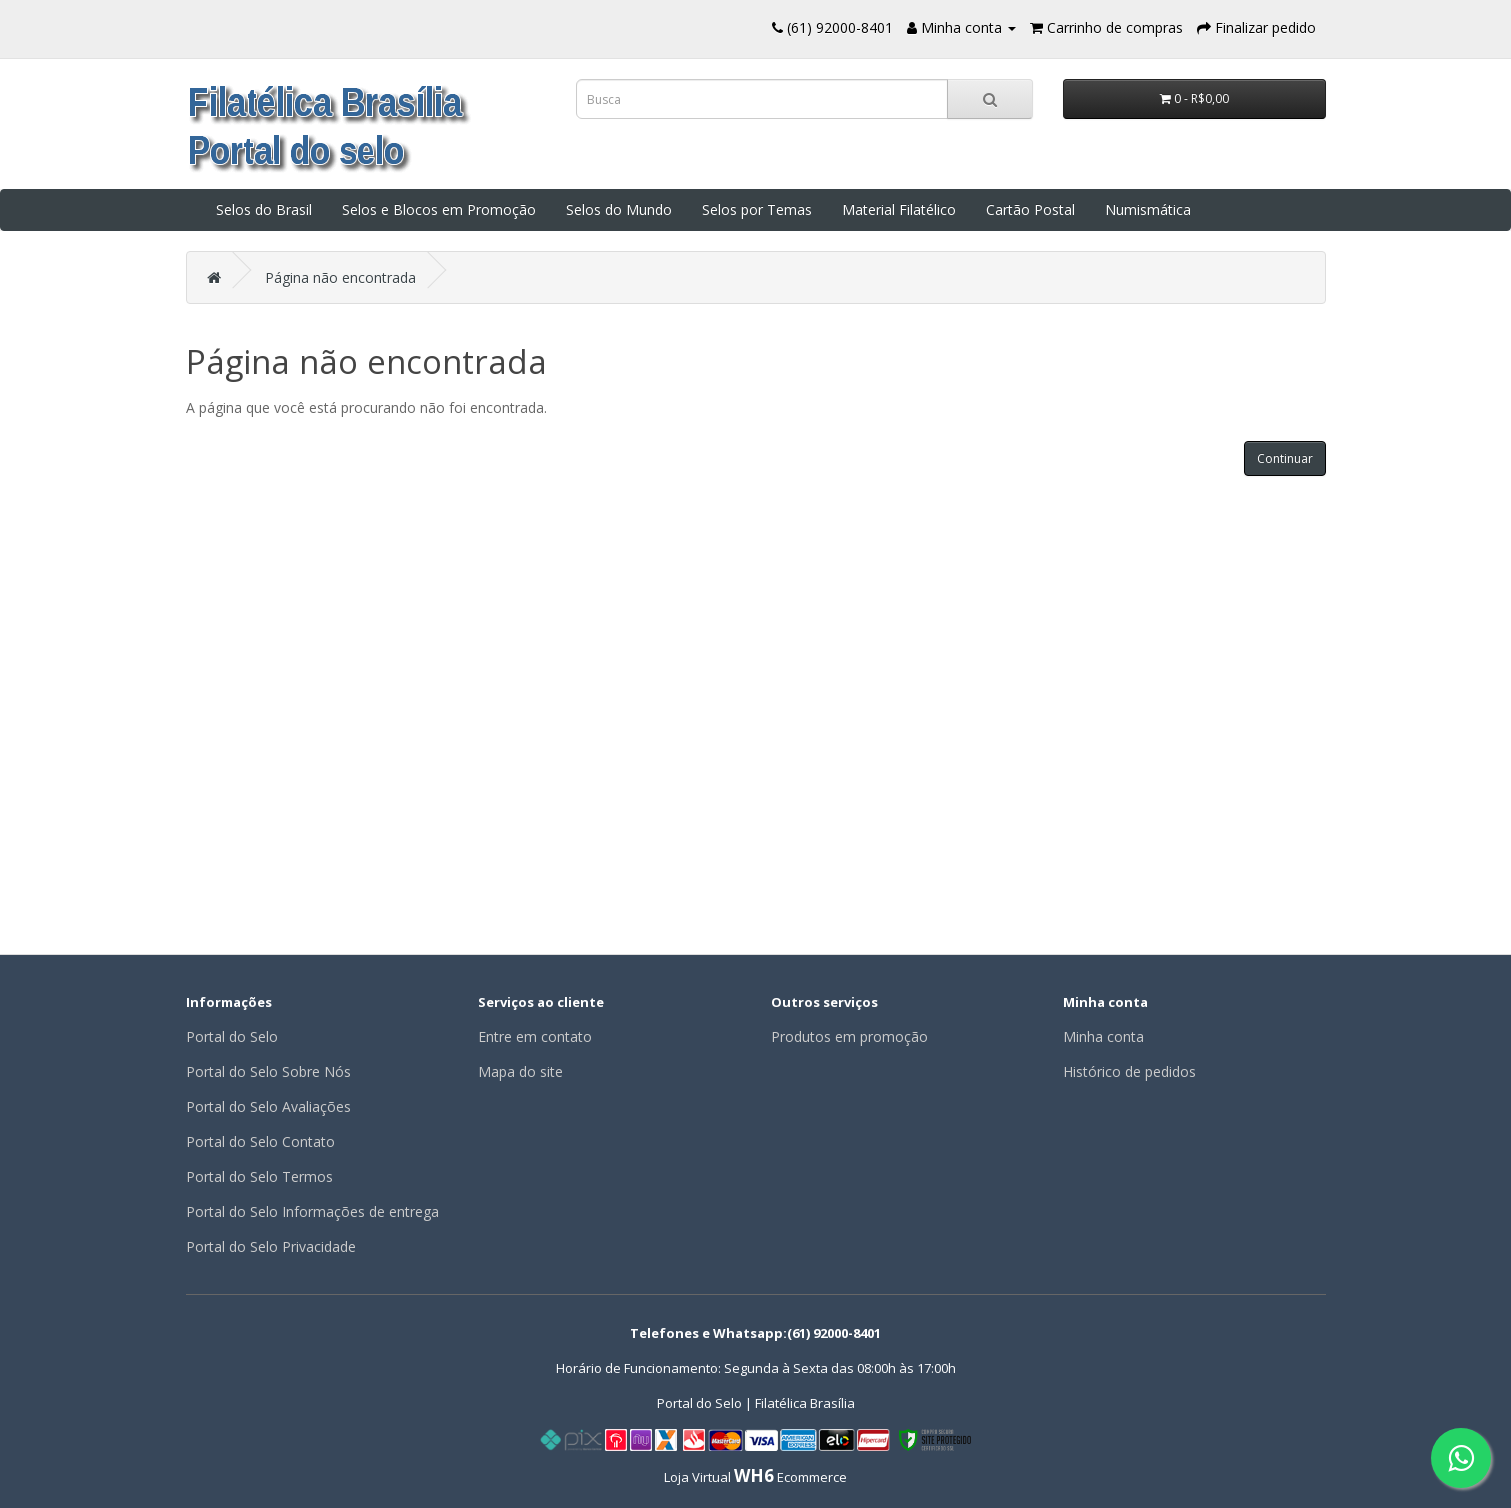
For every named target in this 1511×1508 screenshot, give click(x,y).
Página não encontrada (340, 277)
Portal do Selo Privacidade (271, 1246)
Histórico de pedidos (1129, 1071)
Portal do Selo (232, 1036)
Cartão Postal (1030, 209)
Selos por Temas (757, 209)
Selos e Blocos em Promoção (439, 209)
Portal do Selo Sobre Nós (268, 1071)
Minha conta (1103, 1036)
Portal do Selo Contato (260, 1141)
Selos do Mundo (619, 209)
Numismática (1148, 209)
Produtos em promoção (849, 1036)
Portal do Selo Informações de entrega (312, 1211)
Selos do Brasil (264, 209)
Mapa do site (520, 1071)
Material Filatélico (899, 209)
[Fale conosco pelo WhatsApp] (1461, 1458)
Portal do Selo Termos (259, 1176)
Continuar (1285, 458)
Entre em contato (535, 1036)
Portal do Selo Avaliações (268, 1106)
